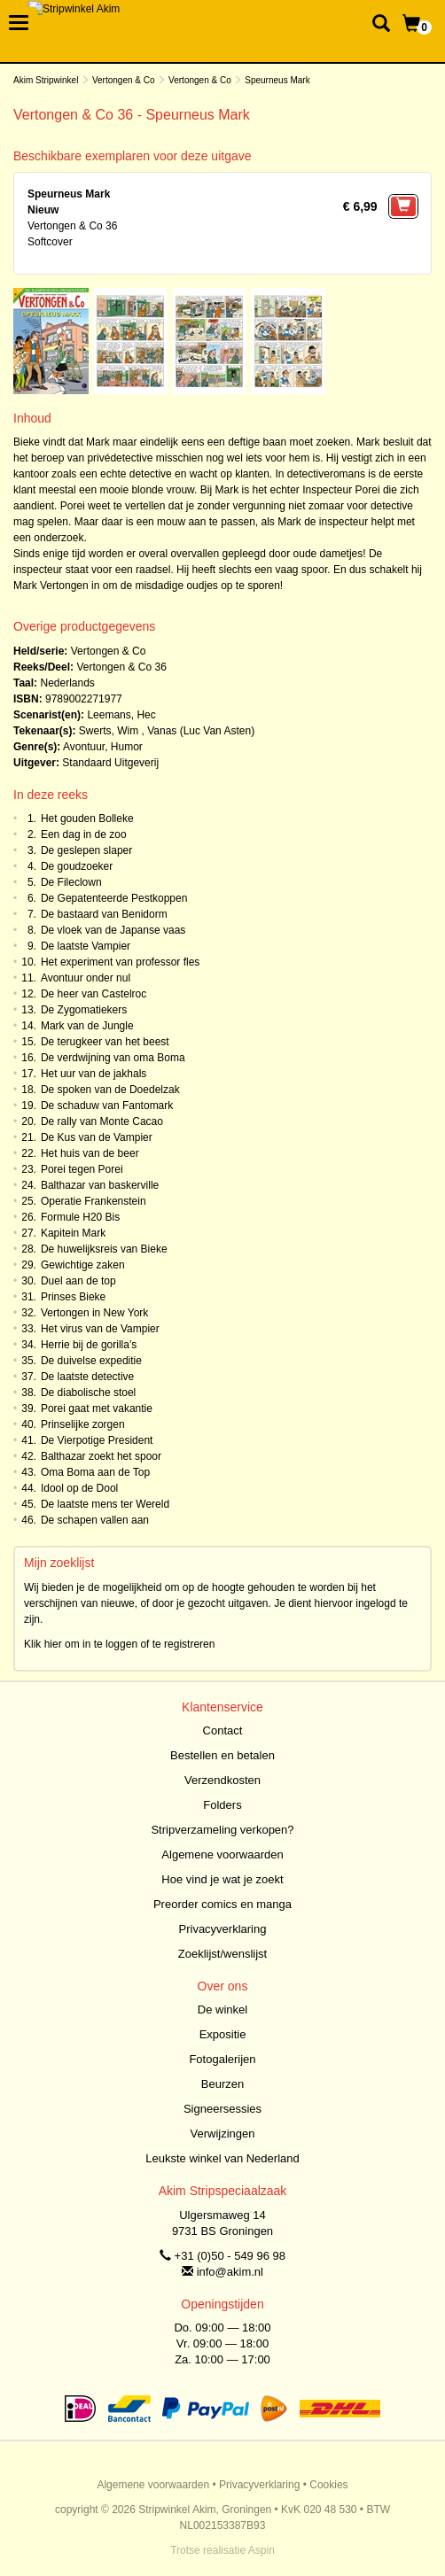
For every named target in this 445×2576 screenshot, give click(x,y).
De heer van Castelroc (93, 994)
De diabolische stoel (88, 1392)
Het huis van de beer (90, 1153)
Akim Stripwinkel (45, 80)
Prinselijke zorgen (83, 1424)
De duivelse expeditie (91, 1360)
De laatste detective (87, 1376)
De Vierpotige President (97, 1440)
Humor (127, 747)
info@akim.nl (230, 2271)
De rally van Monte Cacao (102, 1121)
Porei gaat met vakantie (96, 1408)
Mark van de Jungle (87, 1026)
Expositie (222, 2034)
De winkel (222, 2009)
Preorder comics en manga (222, 1904)
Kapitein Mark (73, 1233)
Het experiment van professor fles (120, 962)
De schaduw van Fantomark (107, 1105)
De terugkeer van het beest (105, 1042)
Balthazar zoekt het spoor (101, 1456)
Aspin (261, 2550)
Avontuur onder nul (85, 978)
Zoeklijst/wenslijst (222, 1953)
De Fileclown (71, 882)
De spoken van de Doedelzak (110, 1089)
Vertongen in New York (94, 1313)
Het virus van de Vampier (100, 1329)
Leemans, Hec (121, 715)
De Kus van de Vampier (96, 1137)
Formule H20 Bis (80, 1217)
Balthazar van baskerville (100, 1185)
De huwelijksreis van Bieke (104, 1249)
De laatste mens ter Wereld (105, 1504)
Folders (222, 1805)
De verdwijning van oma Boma (113, 1057)
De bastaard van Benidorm (104, 914)
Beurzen (222, 2084)
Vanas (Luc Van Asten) (200, 731)
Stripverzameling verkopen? (222, 1829)
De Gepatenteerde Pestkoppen (114, 898)
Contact (223, 1730)
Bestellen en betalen (222, 1755)
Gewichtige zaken (83, 1265)
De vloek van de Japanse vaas (113, 930)
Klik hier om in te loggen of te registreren (119, 1644)
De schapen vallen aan (95, 1520)
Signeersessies (222, 2108)
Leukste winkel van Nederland (222, 2158)
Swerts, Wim (108, 731)
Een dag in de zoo (84, 834)
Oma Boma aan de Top (95, 1472)
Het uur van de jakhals (93, 1073)
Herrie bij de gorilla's (89, 1344)
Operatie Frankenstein (93, 1201)
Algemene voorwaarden (222, 1854)
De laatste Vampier (85, 946)
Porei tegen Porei (82, 1169)
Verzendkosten (222, 1780)
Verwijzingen (223, 2133)
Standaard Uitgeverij (110, 763)
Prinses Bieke (73, 1297)
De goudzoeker (77, 866)
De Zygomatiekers (84, 1010)
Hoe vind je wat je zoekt (222, 1879)
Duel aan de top (78, 1281)
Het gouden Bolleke (87, 818)
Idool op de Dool (79, 1488)
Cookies (328, 2485)
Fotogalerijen (222, 2059)
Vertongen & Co (123, 80)
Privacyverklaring (223, 1929)
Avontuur (84, 747)
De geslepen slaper (86, 850)
